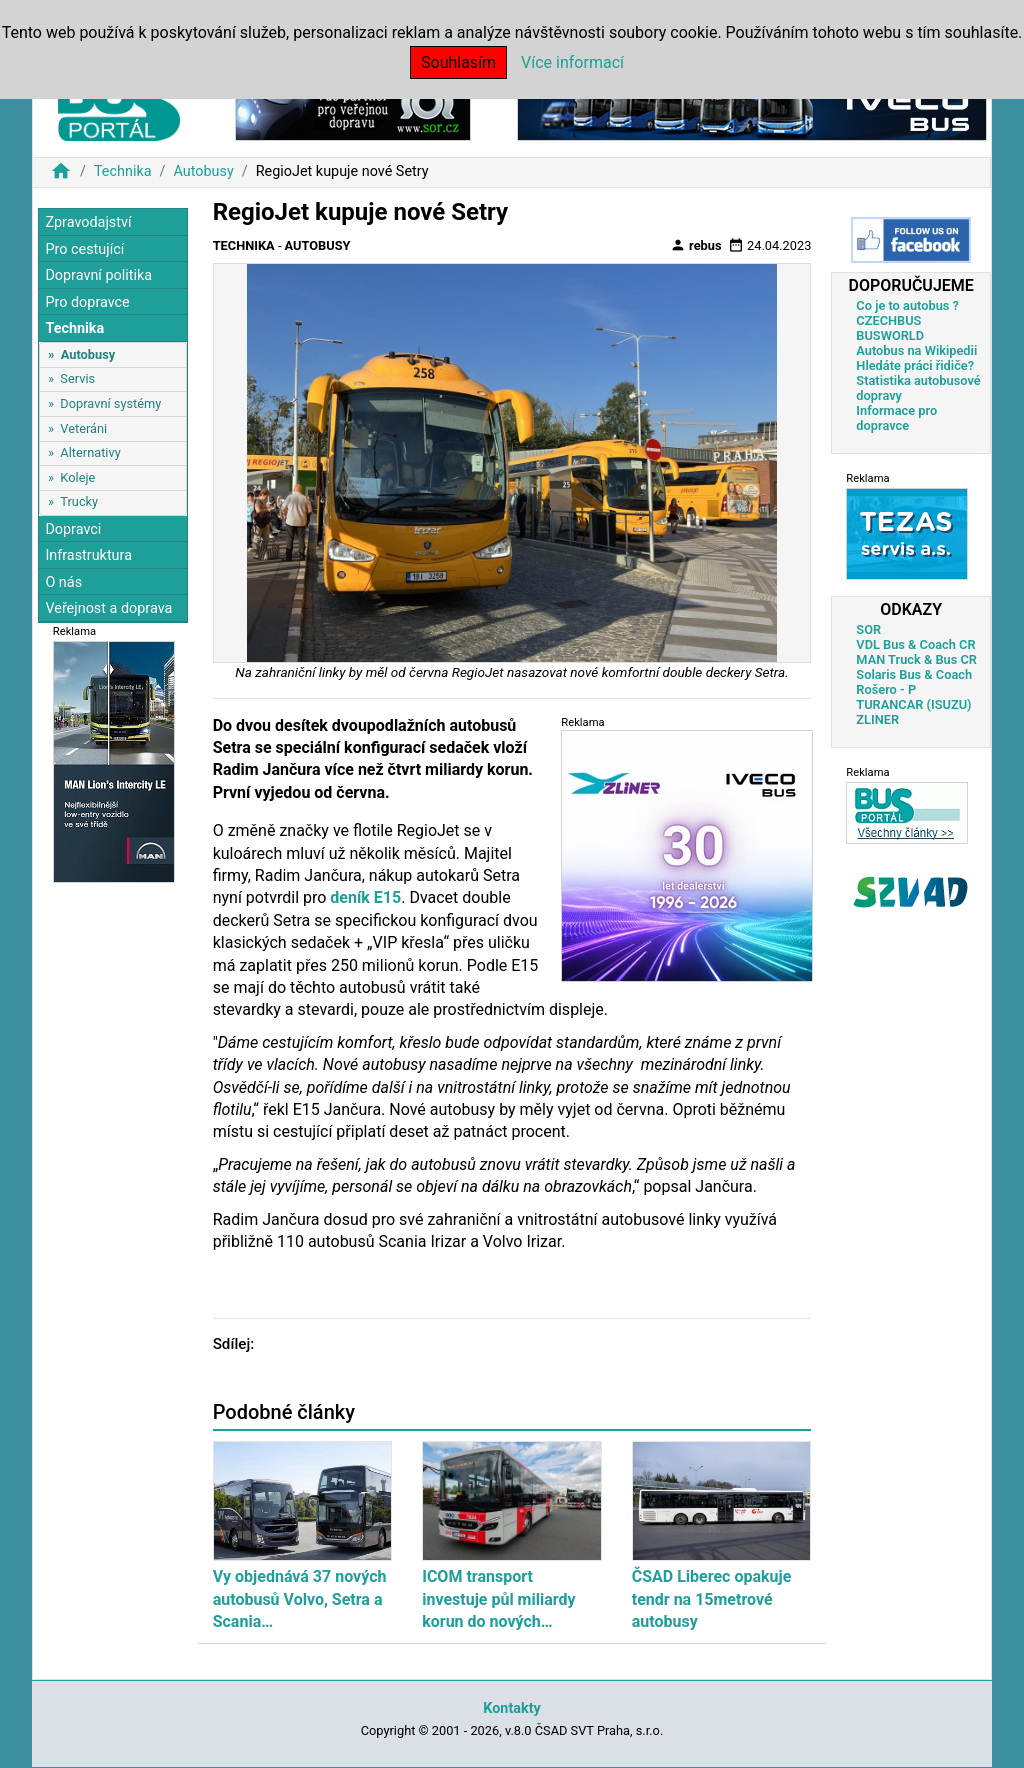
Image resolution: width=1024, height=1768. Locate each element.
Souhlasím (458, 62)
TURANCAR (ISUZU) (913, 704)
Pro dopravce (87, 302)
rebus (696, 245)
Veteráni (83, 428)
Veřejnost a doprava (108, 608)
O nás (63, 582)
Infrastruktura (88, 555)
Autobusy (203, 171)
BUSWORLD (890, 335)
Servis (77, 378)
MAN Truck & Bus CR (916, 659)
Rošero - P (886, 689)
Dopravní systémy (110, 403)
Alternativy (90, 452)
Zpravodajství (88, 222)
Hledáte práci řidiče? (915, 365)
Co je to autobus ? (907, 305)
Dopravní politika (98, 275)
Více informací (572, 62)
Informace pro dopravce (896, 418)
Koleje (77, 477)
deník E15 (365, 897)
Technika (123, 171)
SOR (868, 629)
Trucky (79, 501)
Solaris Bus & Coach (914, 674)
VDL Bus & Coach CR (915, 644)
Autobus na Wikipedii (916, 350)
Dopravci (73, 529)
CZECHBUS (888, 320)
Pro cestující (84, 249)
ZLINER (877, 719)
